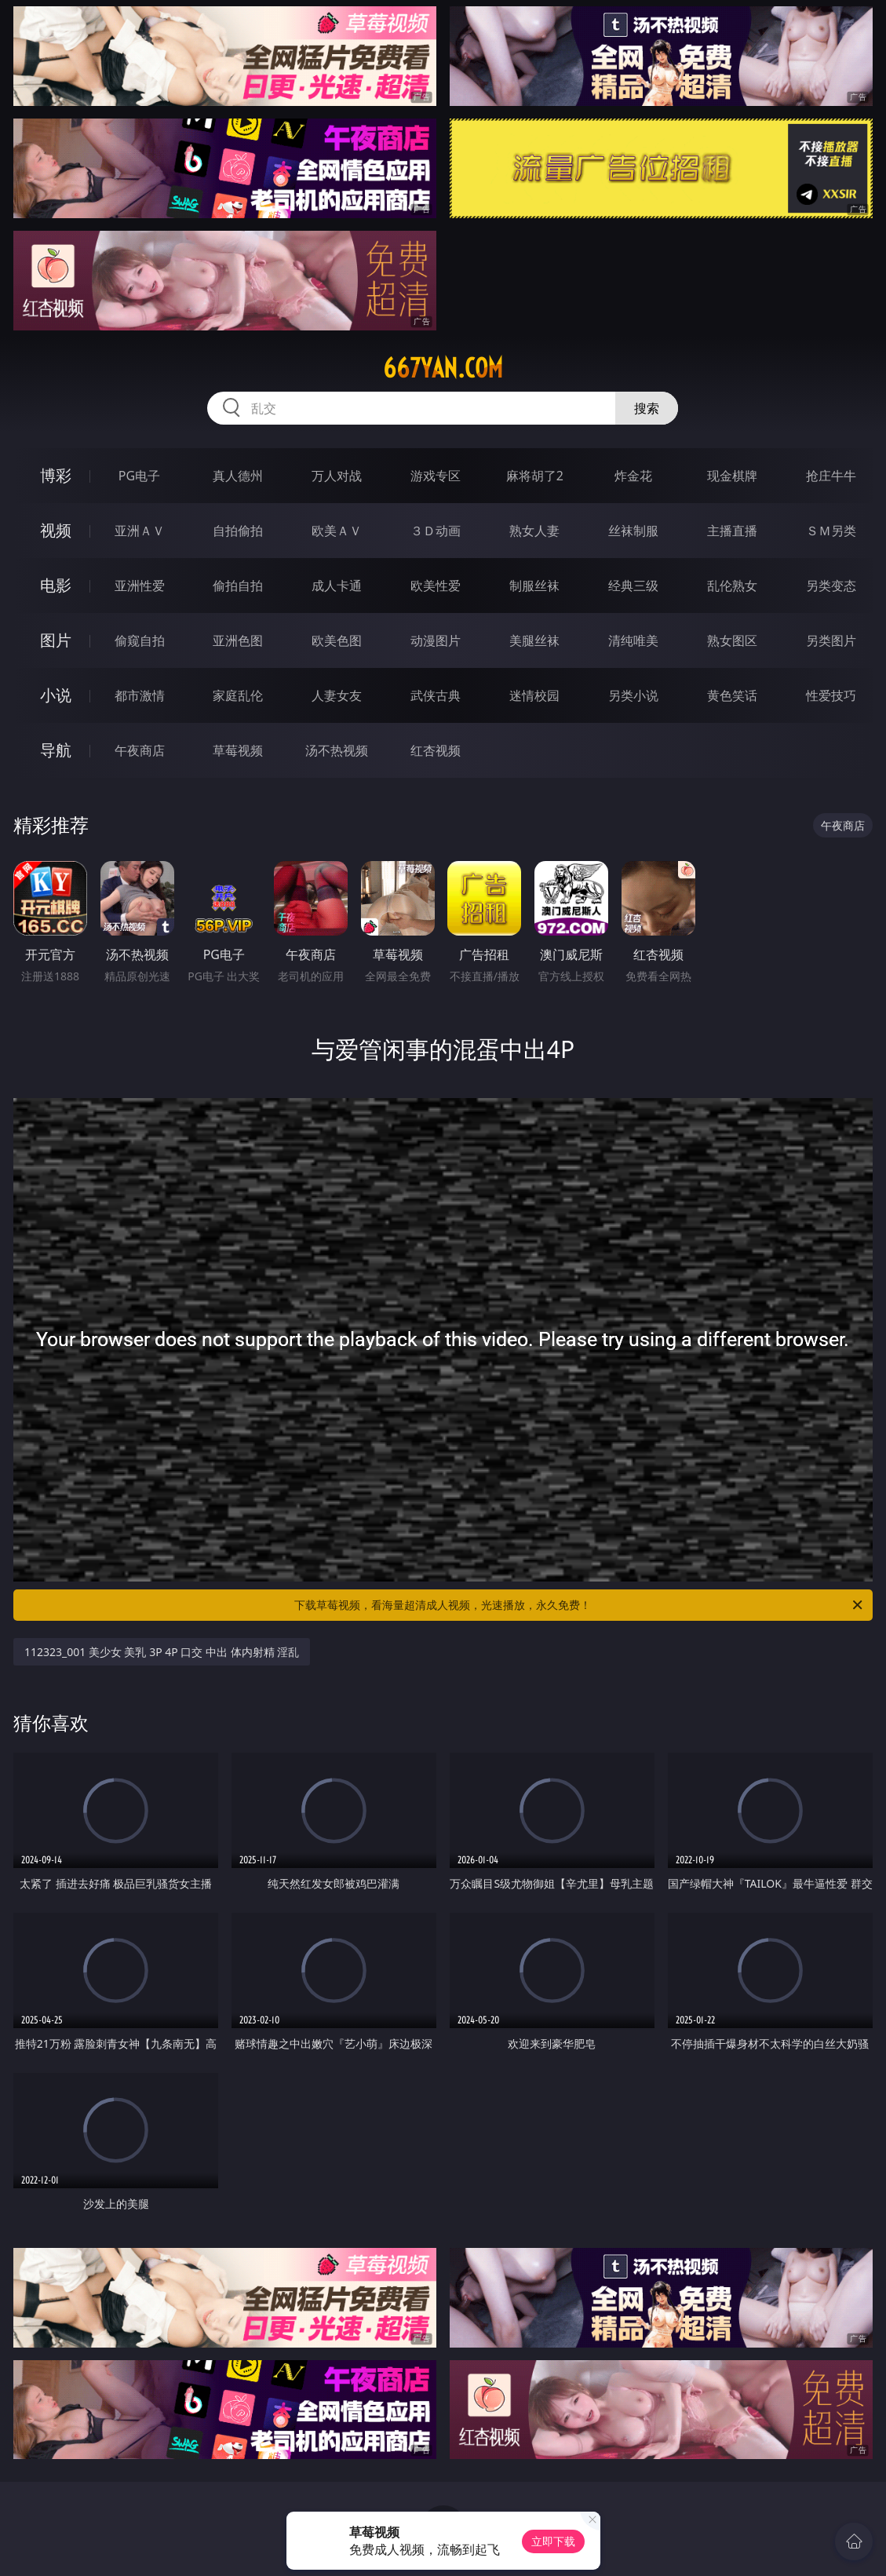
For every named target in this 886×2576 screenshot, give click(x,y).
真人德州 (238, 475)
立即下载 (553, 2541)
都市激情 (140, 695)
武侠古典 (435, 695)
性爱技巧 (831, 695)
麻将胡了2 (534, 475)
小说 (55, 695)
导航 (55, 750)
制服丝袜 (534, 585)
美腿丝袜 (534, 640)
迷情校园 (534, 695)
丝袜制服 (633, 530)
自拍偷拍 (238, 530)
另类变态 (831, 585)
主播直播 (732, 530)
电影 (55, 585)
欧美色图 (337, 640)
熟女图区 (732, 640)
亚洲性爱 (140, 585)
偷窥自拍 (140, 640)
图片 (55, 640)
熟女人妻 (534, 530)
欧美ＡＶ (337, 530)
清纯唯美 (633, 640)
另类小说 (633, 695)
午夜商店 (140, 750)
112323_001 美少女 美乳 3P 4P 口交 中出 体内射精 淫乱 (161, 1651)
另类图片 (831, 640)
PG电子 (139, 475)
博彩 (55, 475)
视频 (55, 530)
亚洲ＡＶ (140, 530)
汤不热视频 (336, 750)
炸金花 (633, 475)
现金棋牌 (732, 475)
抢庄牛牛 (831, 475)
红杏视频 (435, 750)
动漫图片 (435, 640)
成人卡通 (337, 585)
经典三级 (633, 585)
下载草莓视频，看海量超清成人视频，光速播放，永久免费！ (579, 1605)
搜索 (646, 408)
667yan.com (443, 368)
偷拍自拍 (238, 585)
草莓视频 (238, 750)
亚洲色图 (238, 640)
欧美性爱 (435, 585)
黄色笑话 (732, 695)
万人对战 (337, 475)
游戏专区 (435, 475)
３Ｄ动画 (435, 530)
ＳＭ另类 (831, 530)
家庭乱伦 (238, 695)
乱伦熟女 (732, 585)
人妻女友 (337, 695)
